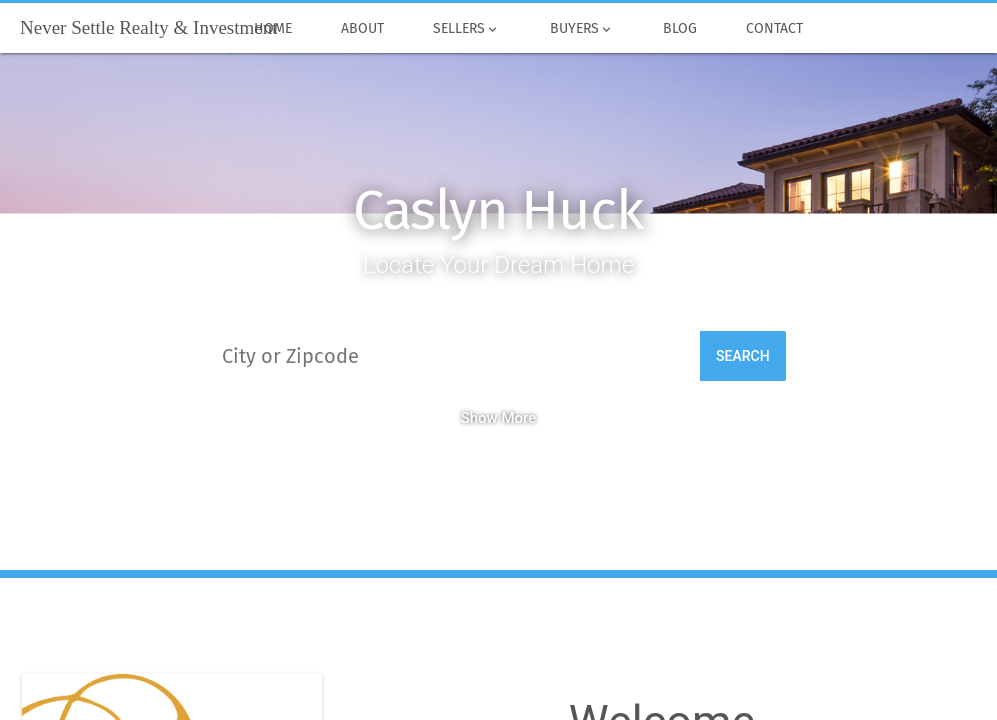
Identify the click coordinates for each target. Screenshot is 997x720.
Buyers (581, 29)
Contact (774, 29)
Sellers (467, 29)
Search (743, 356)
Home (272, 29)
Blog (679, 29)
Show (499, 418)
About (363, 29)
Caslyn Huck (498, 210)
